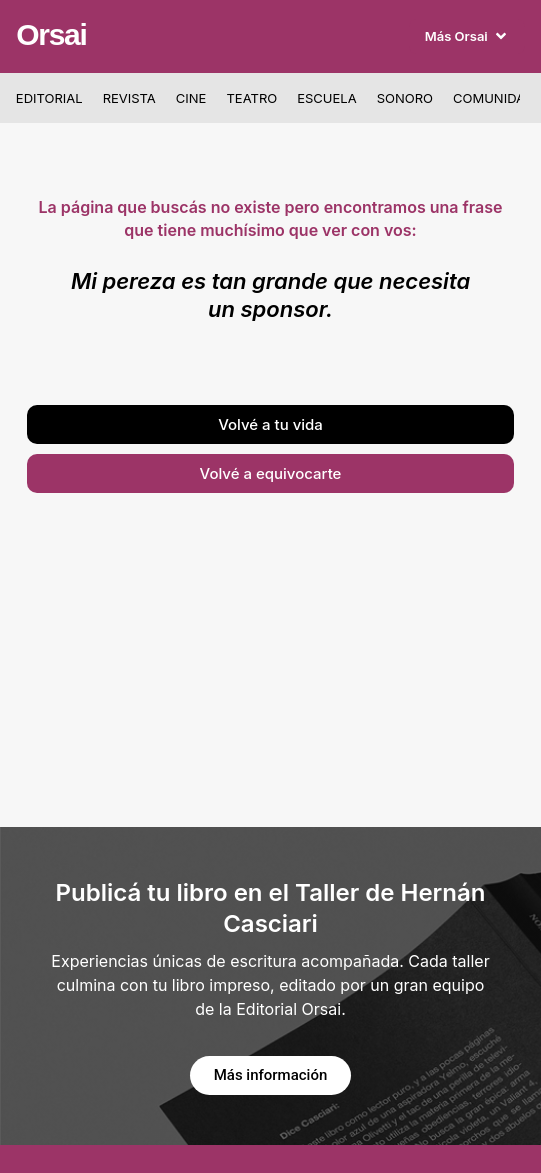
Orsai (51, 34)
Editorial (49, 98)
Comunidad (493, 98)
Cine (191, 98)
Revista (129, 98)
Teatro (251, 98)
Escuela (326, 98)
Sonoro (405, 98)
